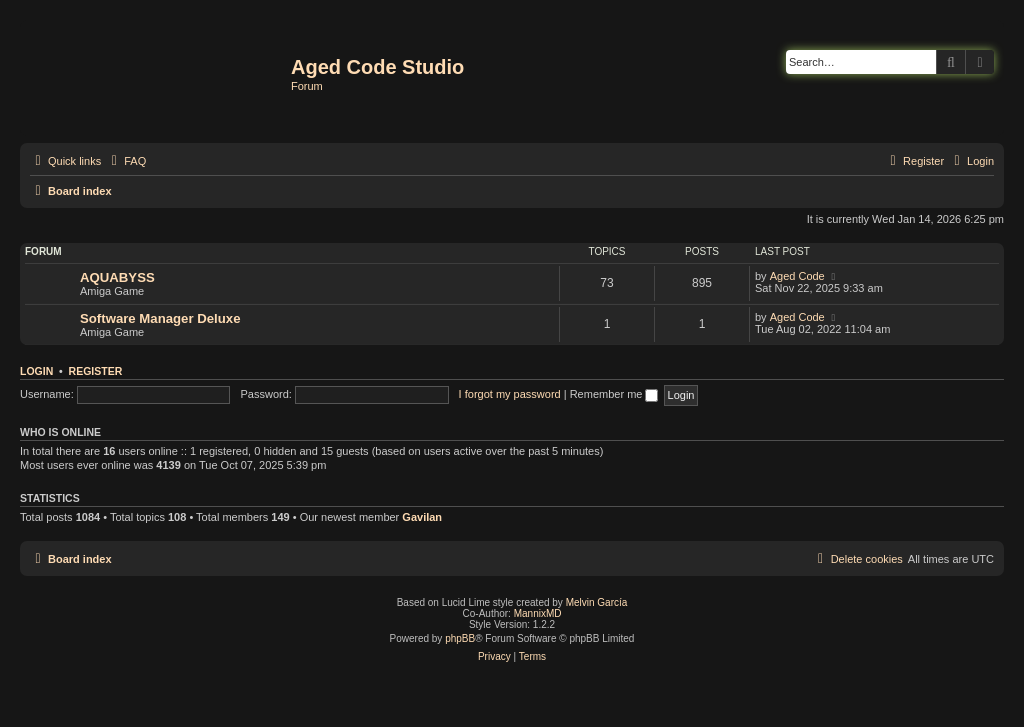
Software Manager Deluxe (160, 318)
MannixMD (538, 613)
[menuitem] (126, 161)
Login (36, 371)
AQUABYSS (117, 277)
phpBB (460, 638)
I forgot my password (510, 394)
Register (96, 371)
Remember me (614, 394)
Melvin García (597, 602)
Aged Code (797, 276)
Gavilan (422, 517)
